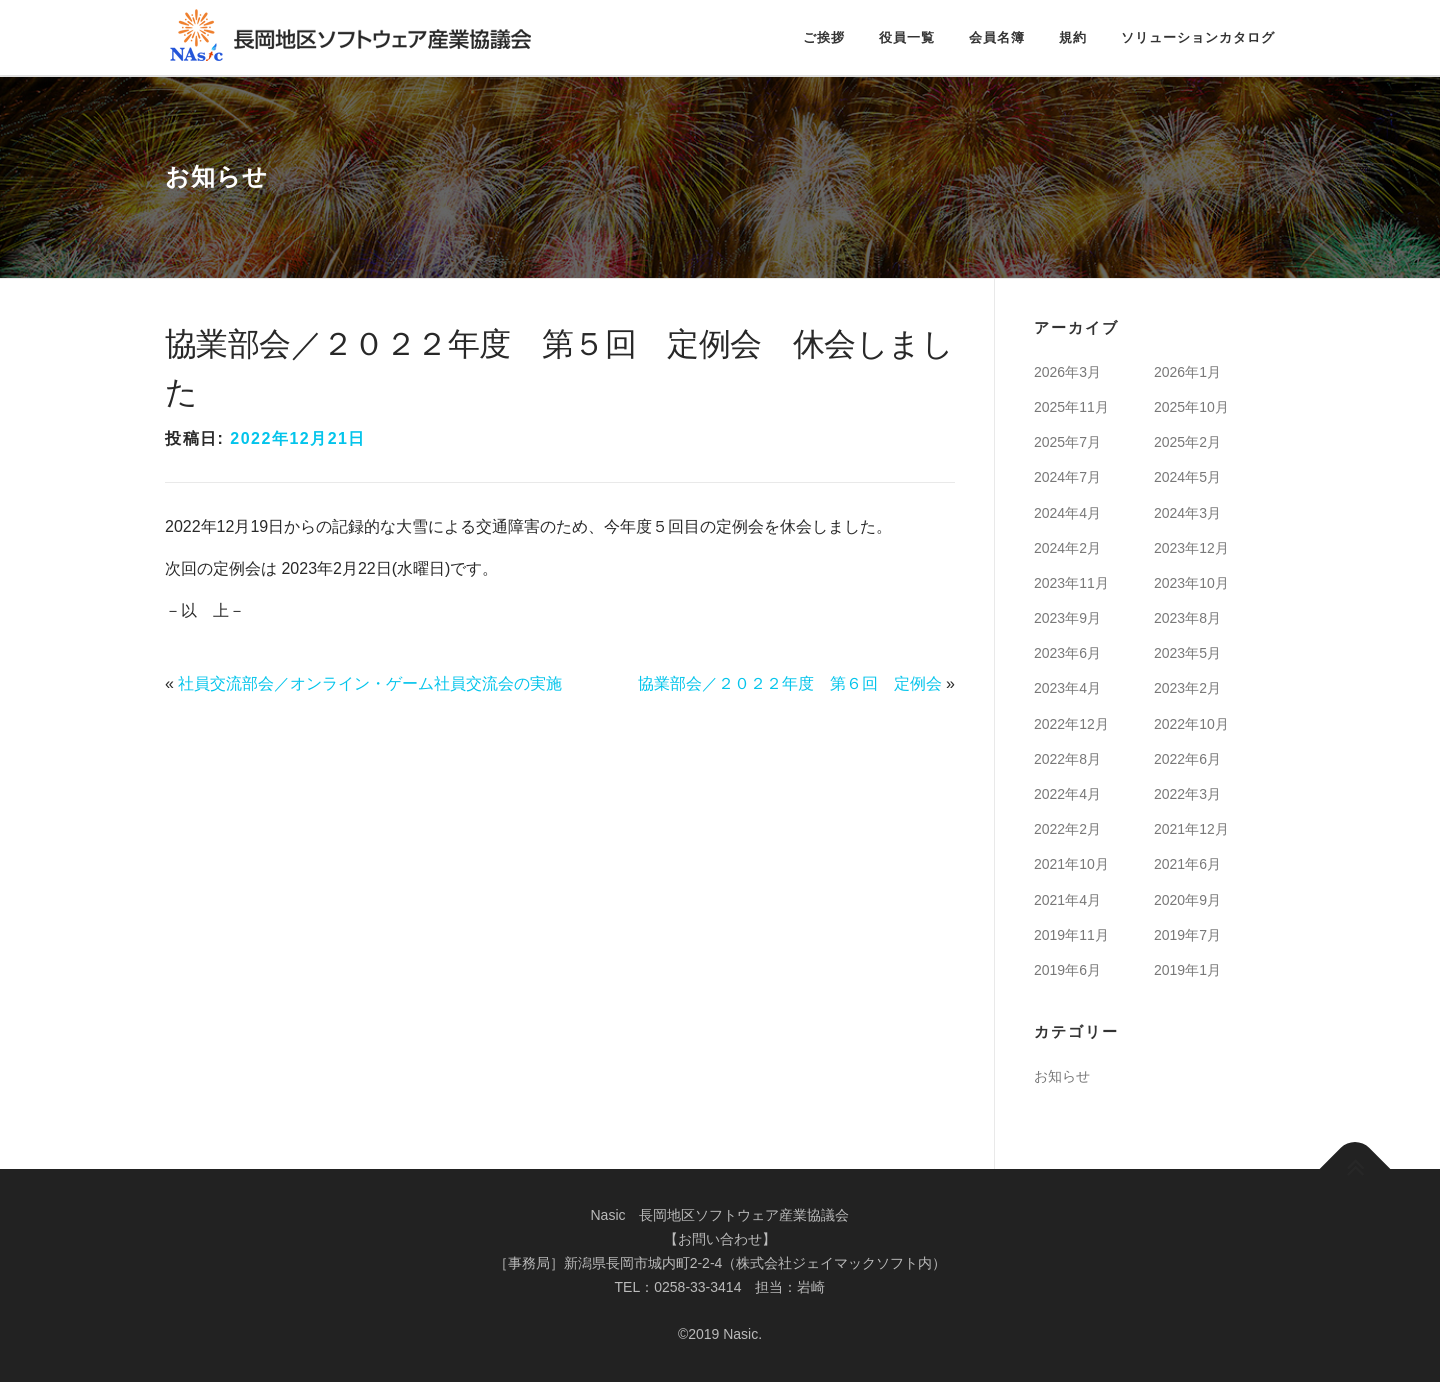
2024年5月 (1187, 477)
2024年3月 (1187, 513)
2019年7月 (1187, 935)
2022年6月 (1187, 759)
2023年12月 (1191, 548)
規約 (1073, 37)
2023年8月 (1187, 618)
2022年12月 (1071, 724)
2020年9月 (1187, 900)
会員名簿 (997, 37)
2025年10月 (1191, 407)
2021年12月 (1191, 829)
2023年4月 (1067, 688)
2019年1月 (1187, 970)
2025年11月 (1071, 407)
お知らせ (1062, 1076)
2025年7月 (1067, 442)
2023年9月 (1067, 618)
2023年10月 (1191, 583)
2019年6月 (1067, 970)
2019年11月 (1071, 935)
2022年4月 (1067, 794)
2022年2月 (1067, 829)
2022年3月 (1187, 794)
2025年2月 (1187, 442)
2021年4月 (1067, 900)
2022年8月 (1067, 759)
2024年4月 (1067, 513)
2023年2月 (1187, 688)
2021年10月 (1071, 864)
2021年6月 (1187, 864)
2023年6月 (1067, 653)
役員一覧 (907, 37)
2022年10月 (1191, 724)
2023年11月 (1071, 583)
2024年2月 (1067, 548)
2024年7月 (1067, 477)
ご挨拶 (824, 37)
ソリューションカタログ (1198, 37)
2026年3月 (1067, 372)
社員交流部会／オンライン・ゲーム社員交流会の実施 (370, 683)
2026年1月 (1187, 372)
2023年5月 (1187, 653)
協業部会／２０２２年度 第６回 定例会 (790, 683)
